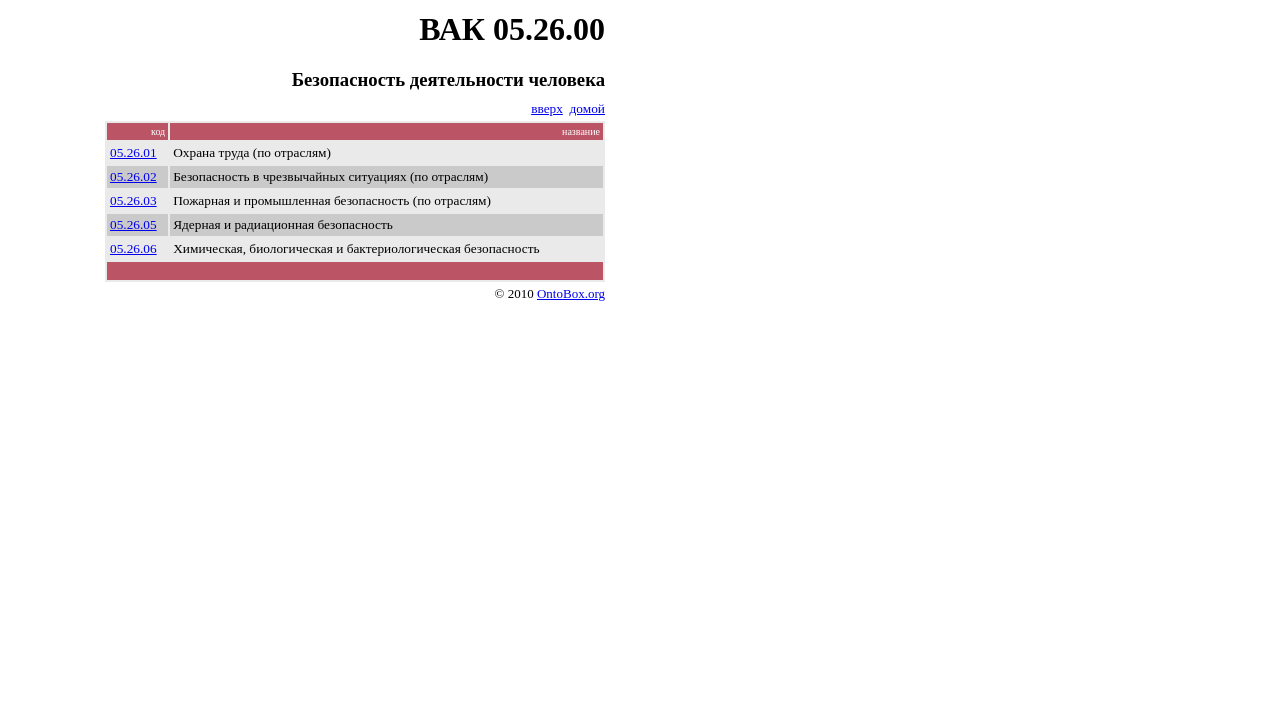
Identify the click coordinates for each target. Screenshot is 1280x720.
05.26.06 (133, 248)
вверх (547, 108)
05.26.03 (133, 200)
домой (587, 108)
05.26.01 (133, 152)
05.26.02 (133, 176)
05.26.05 (133, 224)
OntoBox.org (571, 293)
